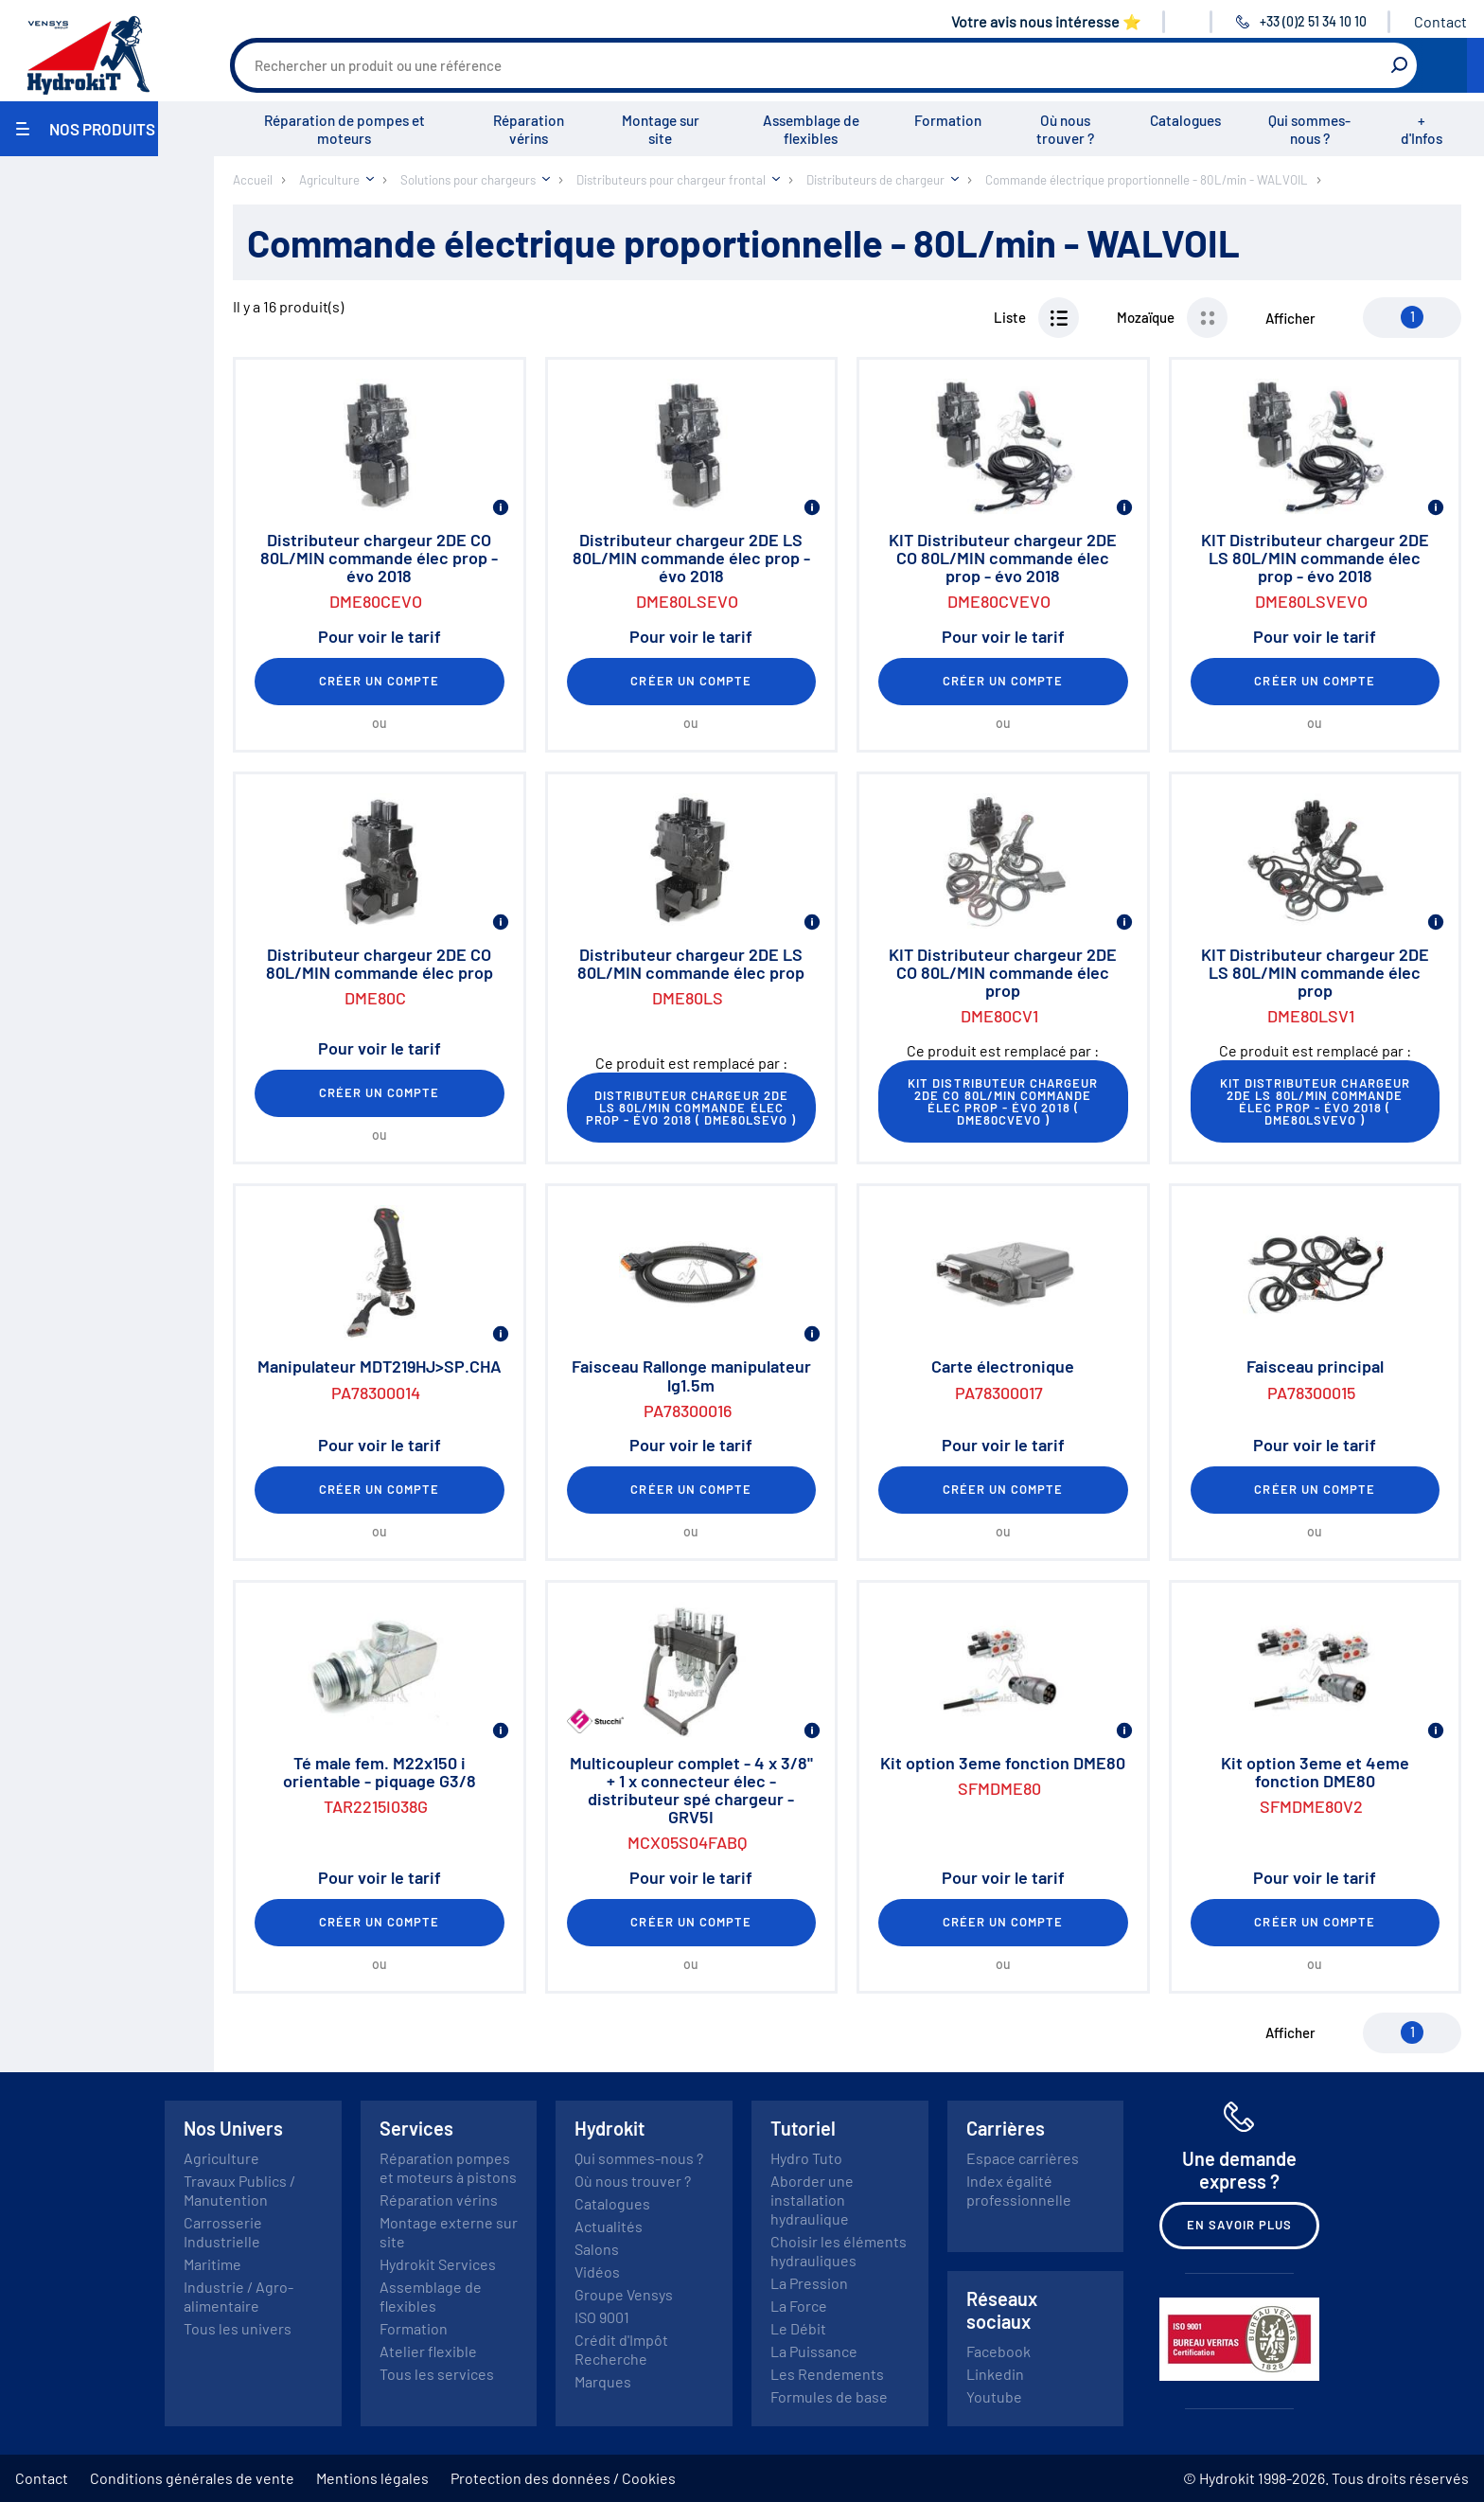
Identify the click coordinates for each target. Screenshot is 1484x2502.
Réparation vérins (528, 129)
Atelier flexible (428, 2351)
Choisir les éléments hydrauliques (838, 2250)
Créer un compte (379, 680)
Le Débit (798, 2328)
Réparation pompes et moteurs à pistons (448, 2167)
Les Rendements (827, 2374)
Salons (596, 2249)
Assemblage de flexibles (811, 129)
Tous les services (437, 2374)
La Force (798, 2306)
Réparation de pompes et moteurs (344, 129)
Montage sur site (660, 129)
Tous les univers (238, 2328)
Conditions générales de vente (192, 2478)
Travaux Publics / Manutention (239, 2190)
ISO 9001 (601, 2317)
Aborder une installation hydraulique (812, 2199)
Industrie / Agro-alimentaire (238, 2296)
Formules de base (829, 2396)
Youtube (994, 2396)
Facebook (998, 2351)
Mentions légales (372, 2478)
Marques (602, 2381)
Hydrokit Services (438, 2264)
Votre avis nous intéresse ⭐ (1046, 21)
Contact (1440, 21)
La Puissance (813, 2351)
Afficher (1290, 318)
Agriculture (221, 2158)
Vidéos (597, 2271)
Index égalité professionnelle (1018, 2190)
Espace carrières (1022, 2158)
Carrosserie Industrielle (223, 2231)
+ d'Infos (1421, 129)
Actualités (608, 2226)
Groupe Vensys (623, 2294)
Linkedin (995, 2374)
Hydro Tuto (806, 2158)
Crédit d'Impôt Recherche (621, 2349)
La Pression (809, 2283)
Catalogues (1185, 120)
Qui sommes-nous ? (1309, 129)
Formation (947, 120)
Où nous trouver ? (1065, 129)
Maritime (212, 2264)
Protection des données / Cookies (563, 2478)
